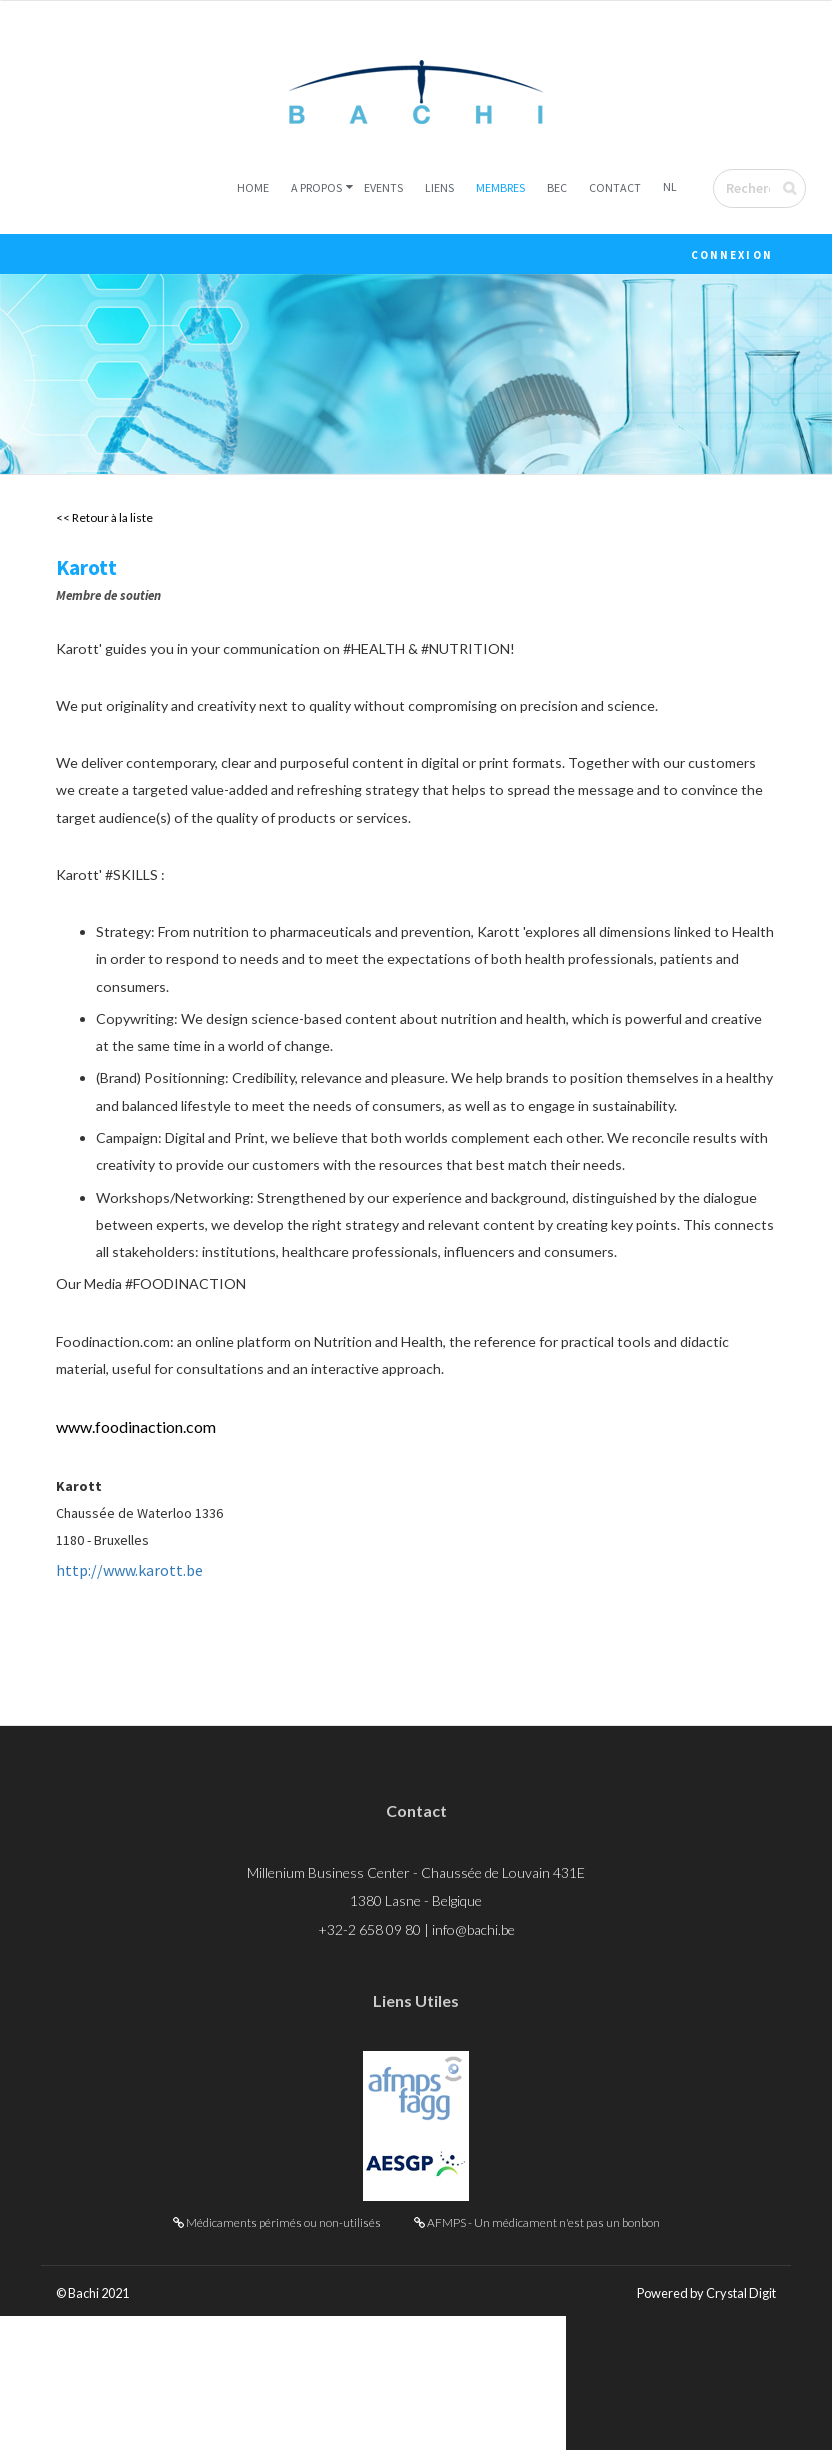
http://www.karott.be (129, 1693)
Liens (439, 190)
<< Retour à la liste (104, 521)
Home (253, 190)
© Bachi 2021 (98, 2426)
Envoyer (802, 191)
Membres (500, 190)
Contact (615, 190)
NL (670, 189)
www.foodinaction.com (136, 1539)
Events (383, 190)
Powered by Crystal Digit (698, 2426)
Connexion (732, 257)
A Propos (316, 190)
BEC (557, 190)
